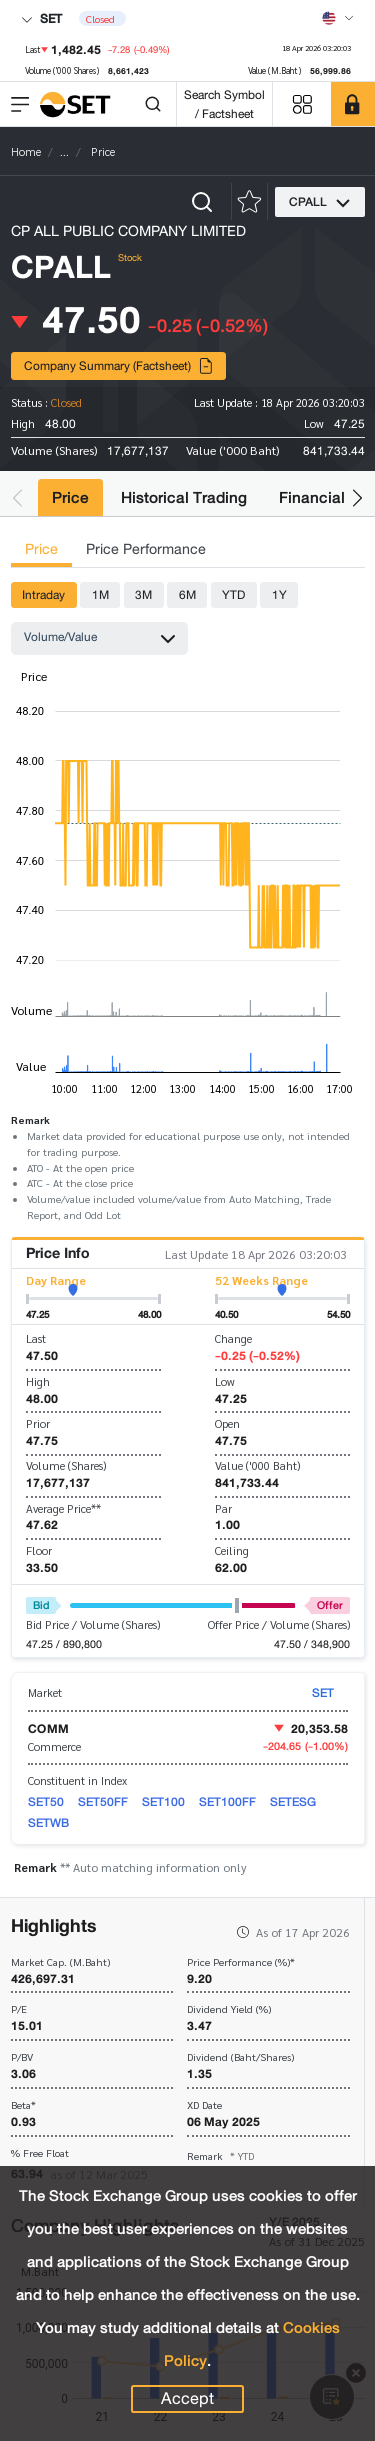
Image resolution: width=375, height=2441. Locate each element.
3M (143, 594)
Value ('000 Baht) (257, 1465)
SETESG (293, 1801)
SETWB (48, 1822)
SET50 (46, 1801)
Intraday (43, 594)
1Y (279, 594)
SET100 (163, 1801)
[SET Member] (353, 104)
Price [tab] (41, 549)
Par (223, 1508)
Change (233, 1338)
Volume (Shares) (66, 1465)
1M (100, 594)
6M (187, 594)
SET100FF (227, 1801)
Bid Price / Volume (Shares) (93, 1624)
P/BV (22, 2057)
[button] (17, 497)
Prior (38, 1423)
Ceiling (232, 1550)
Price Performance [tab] (146, 549)
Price (70, 497)
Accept (187, 2399)
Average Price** (63, 1508)
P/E (19, 2009)
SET (41, 18)
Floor (39, 1550)
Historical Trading (184, 497)
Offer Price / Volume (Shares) (279, 1624)
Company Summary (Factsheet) (119, 365)
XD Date (204, 2105)
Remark (220, 2155)
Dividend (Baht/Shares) (240, 2057)
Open (227, 1423)
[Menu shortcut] (302, 104)
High (38, 1381)
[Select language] (338, 18)
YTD (233, 594)
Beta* (23, 2105)
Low (225, 1381)
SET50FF (103, 1801)
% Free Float (40, 2153)
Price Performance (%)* (241, 1962)
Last (36, 1338)
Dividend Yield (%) (229, 2009)
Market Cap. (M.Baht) (60, 1962)
